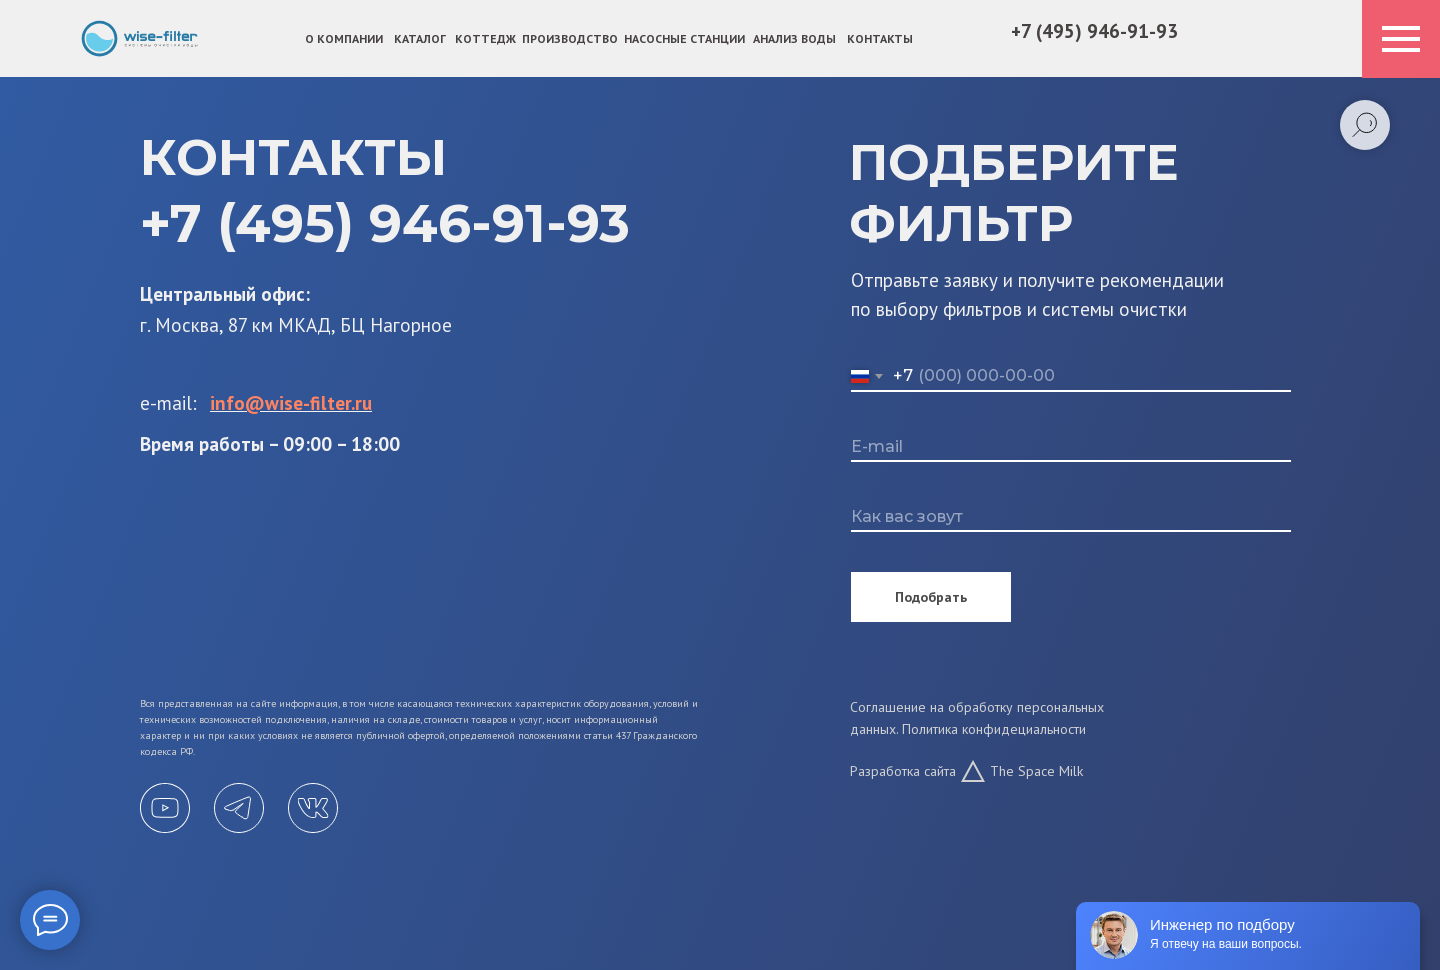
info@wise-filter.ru (291, 403)
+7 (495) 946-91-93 (1094, 31)
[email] (1071, 447)
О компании (344, 38)
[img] (139, 38)
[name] (1071, 517)
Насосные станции (684, 38)
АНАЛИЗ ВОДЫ (794, 38)
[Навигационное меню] (1401, 39)
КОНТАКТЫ (880, 38)
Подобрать (931, 597)
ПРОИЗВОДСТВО (570, 38)
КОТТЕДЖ (485, 38)
